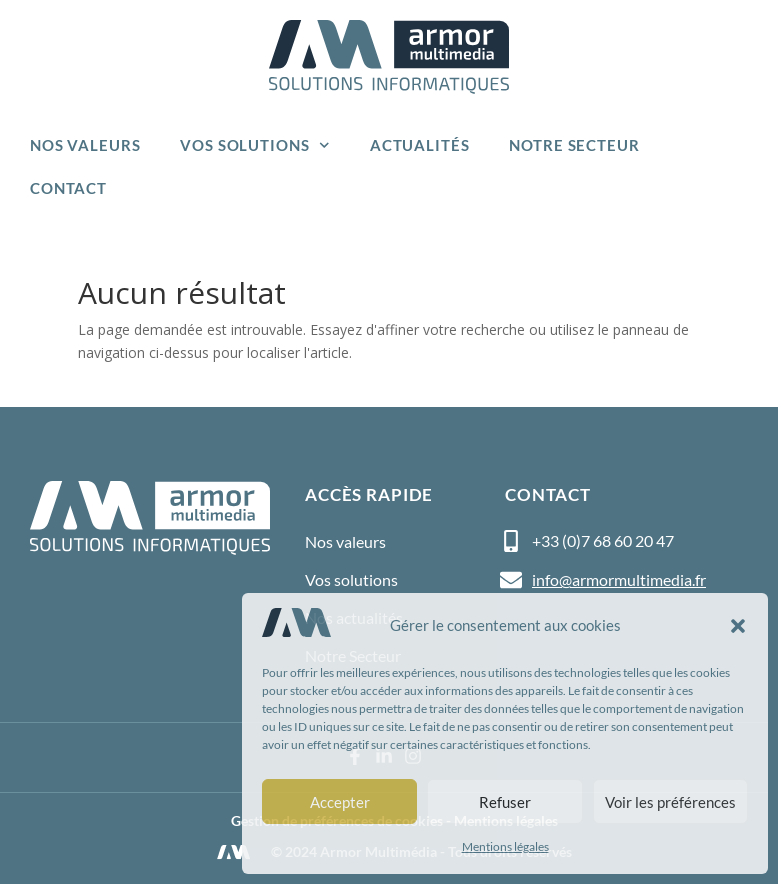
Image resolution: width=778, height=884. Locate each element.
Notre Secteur (574, 145)
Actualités (420, 145)
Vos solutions (255, 145)
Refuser (505, 802)
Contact (68, 188)
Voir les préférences (670, 802)
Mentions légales (505, 846)
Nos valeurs (85, 145)
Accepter (340, 802)
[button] (738, 626)
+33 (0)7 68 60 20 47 (603, 540)
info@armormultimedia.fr (619, 579)
